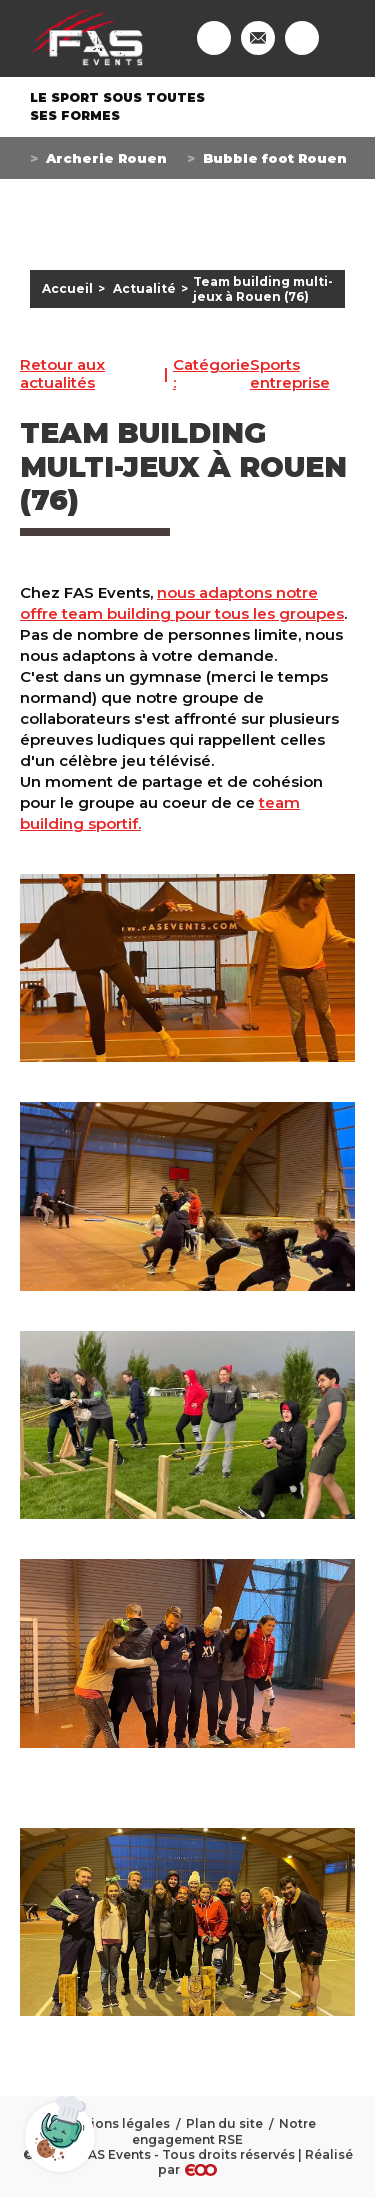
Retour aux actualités (62, 374)
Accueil (67, 288)
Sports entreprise (251, 374)
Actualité (144, 288)
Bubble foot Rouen (275, 158)
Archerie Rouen (106, 158)
